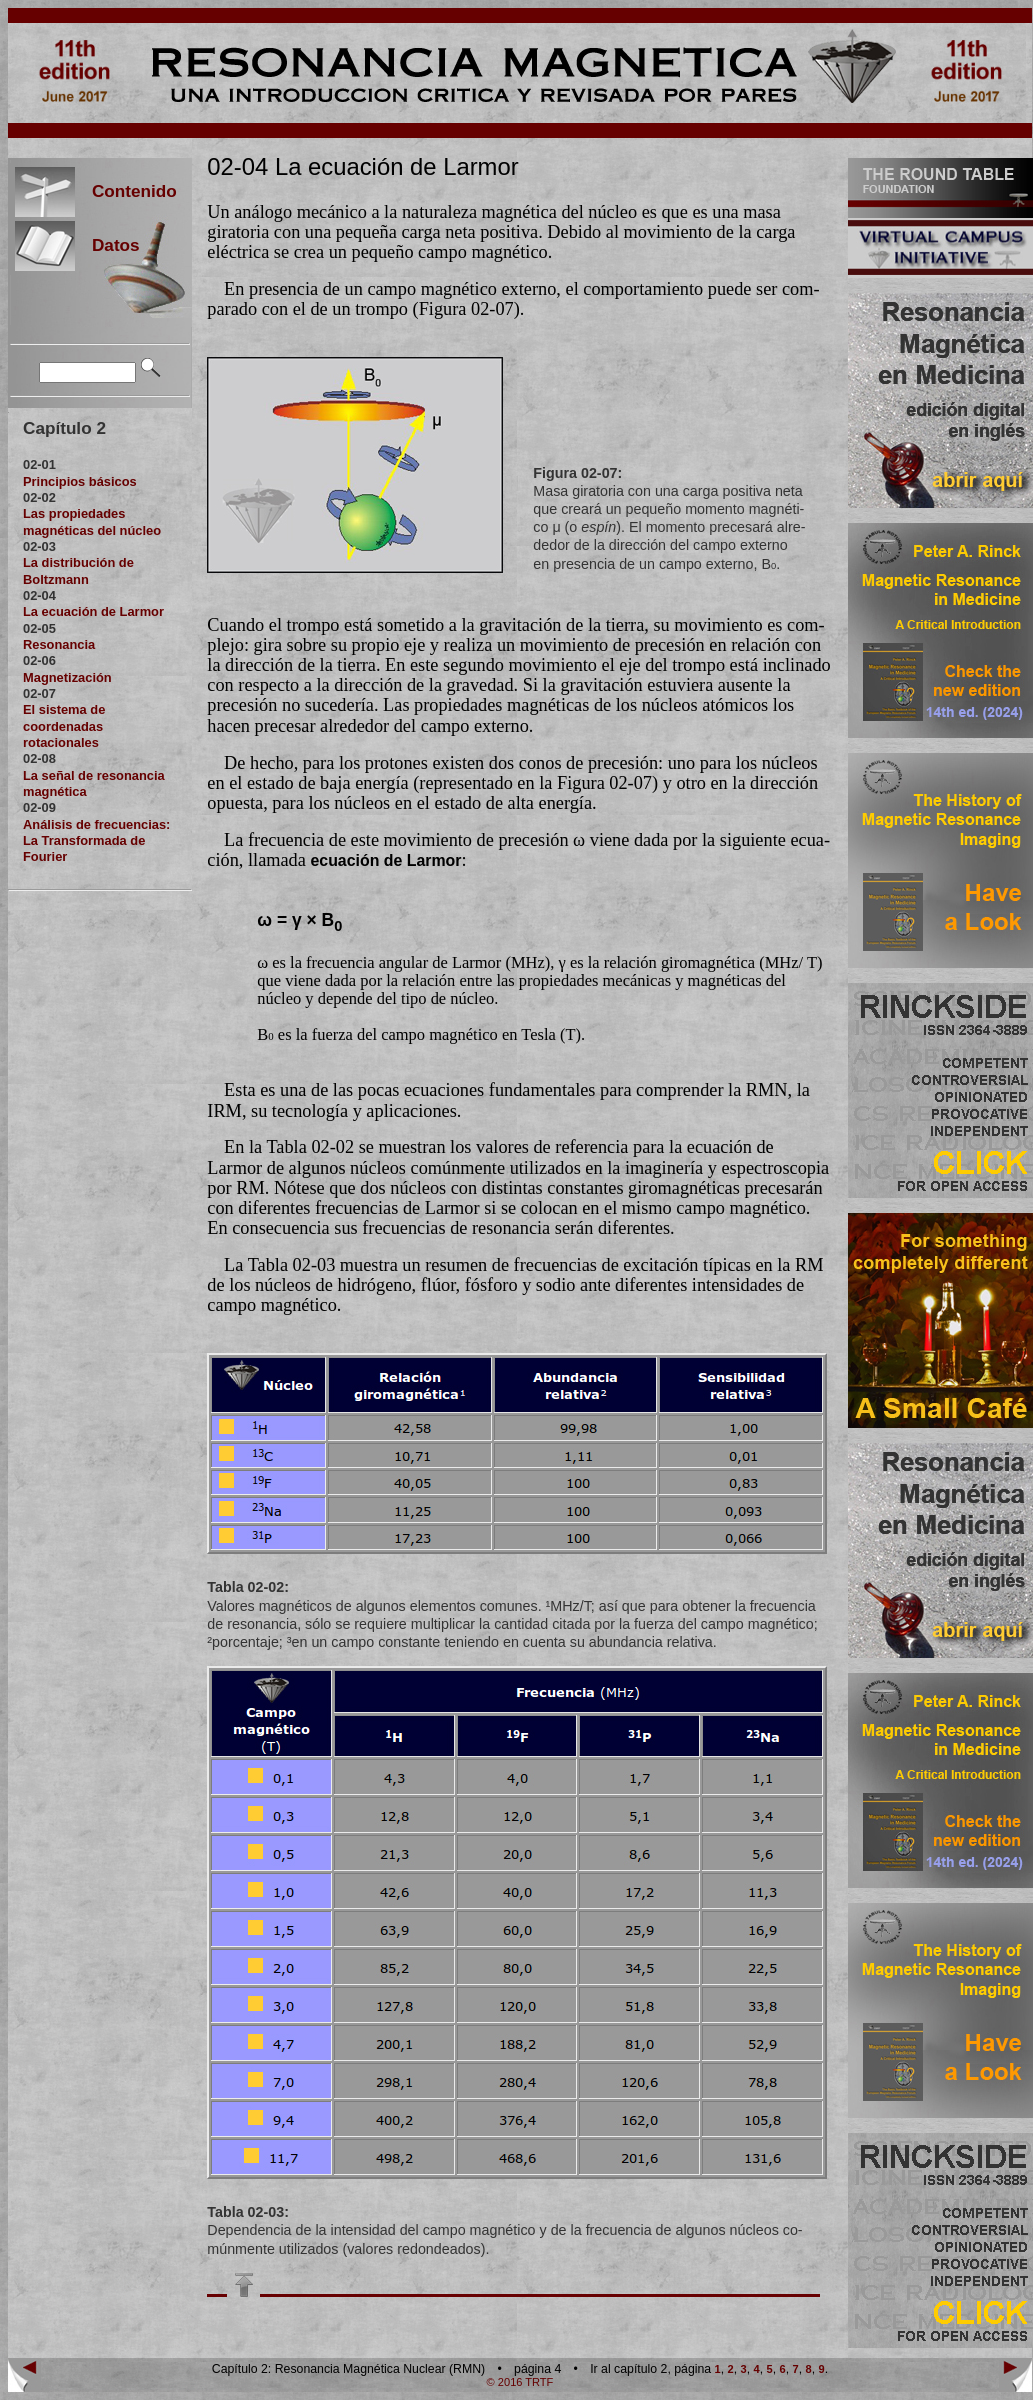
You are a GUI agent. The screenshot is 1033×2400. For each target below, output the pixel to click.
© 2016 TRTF (520, 2382)
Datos (107, 245)
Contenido (126, 191)
